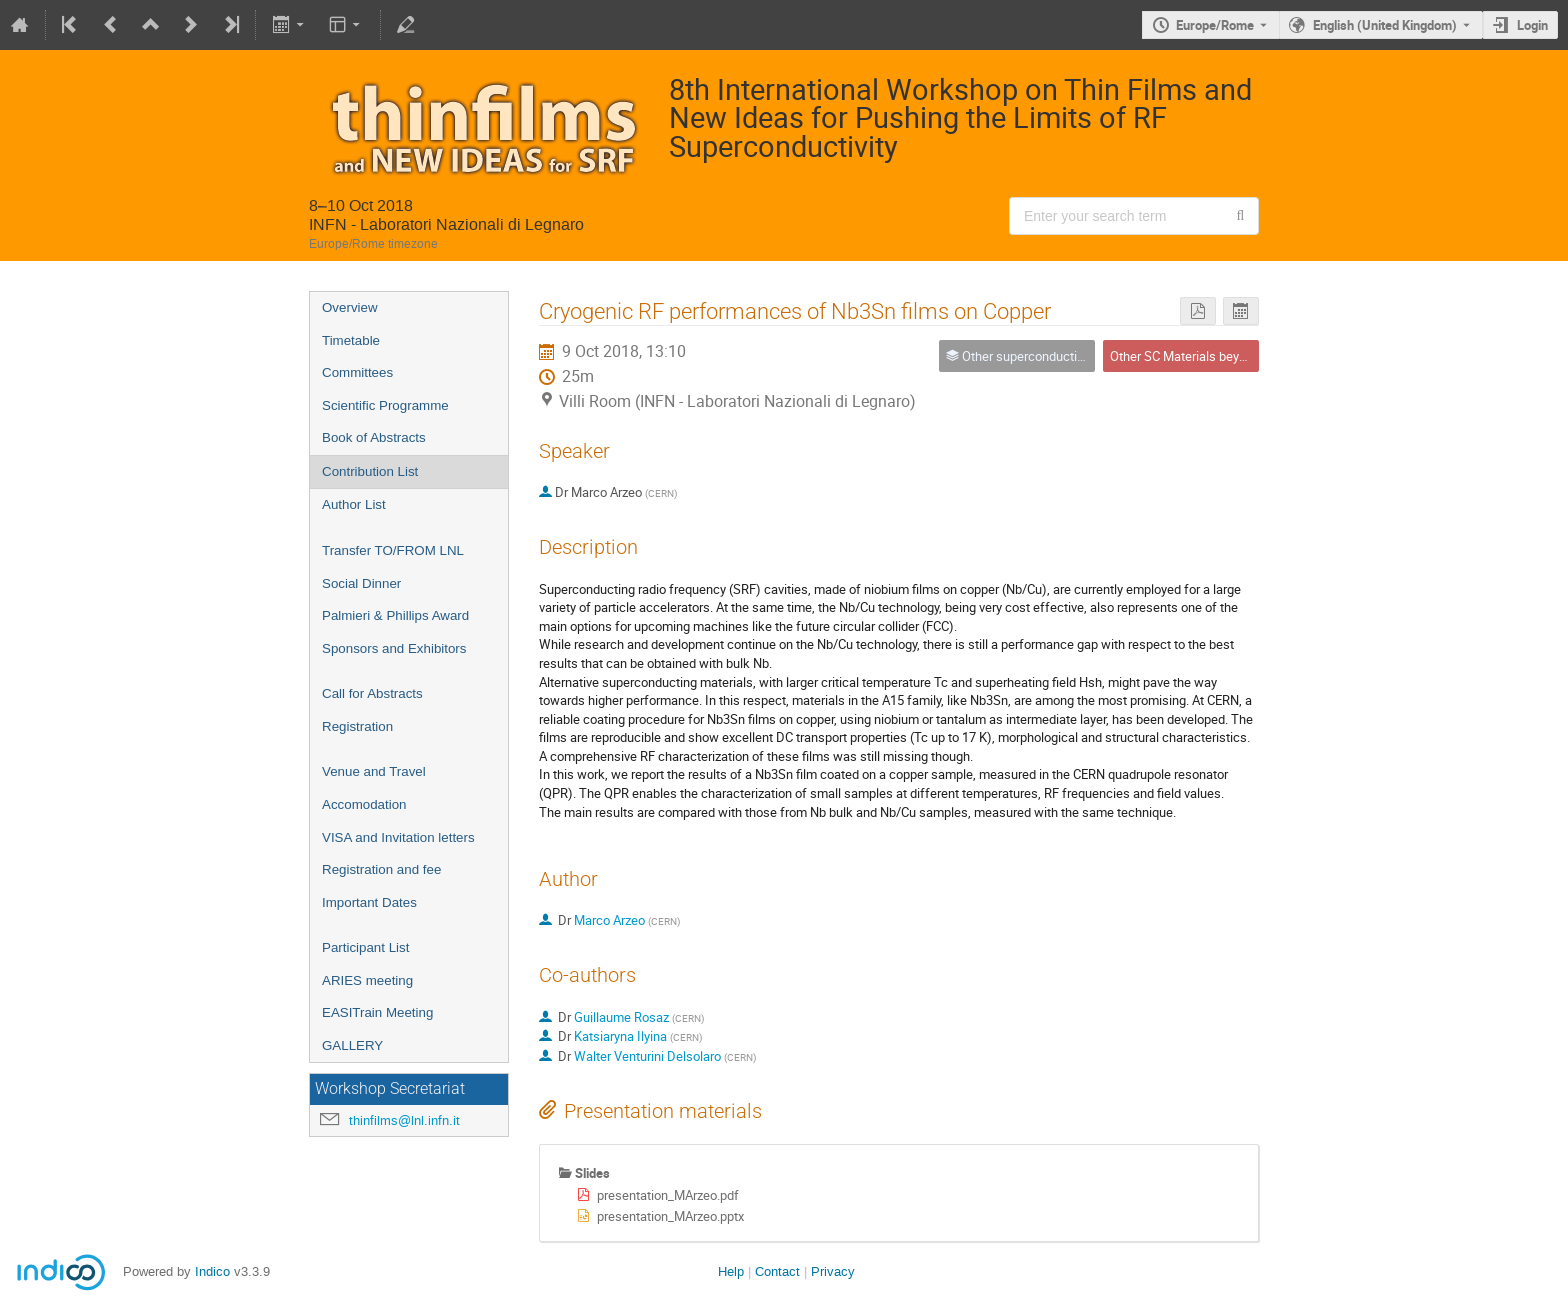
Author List (354, 504)
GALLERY (352, 1045)
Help (731, 1271)
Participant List (365, 947)
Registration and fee (381, 869)
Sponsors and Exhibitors (394, 648)
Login (1532, 25)
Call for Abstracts (372, 693)
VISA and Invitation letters (398, 837)
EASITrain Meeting (377, 1012)
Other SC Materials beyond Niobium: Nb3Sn (1232, 356)
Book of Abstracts (374, 437)
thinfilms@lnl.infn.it (404, 1120)
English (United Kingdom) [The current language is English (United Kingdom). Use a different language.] (1385, 25)
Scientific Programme (385, 405)
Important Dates (369, 902)
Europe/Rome (1215, 25)
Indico (212, 1271)
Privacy (833, 1271)
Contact (777, 1271)
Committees (357, 372)
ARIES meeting (367, 980)
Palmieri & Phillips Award (395, 615)
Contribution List (370, 471)
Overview (350, 307)
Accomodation (364, 804)
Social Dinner (361, 583)
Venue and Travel (374, 771)
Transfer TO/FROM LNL (393, 550)
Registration (357, 726)
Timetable (351, 340)
